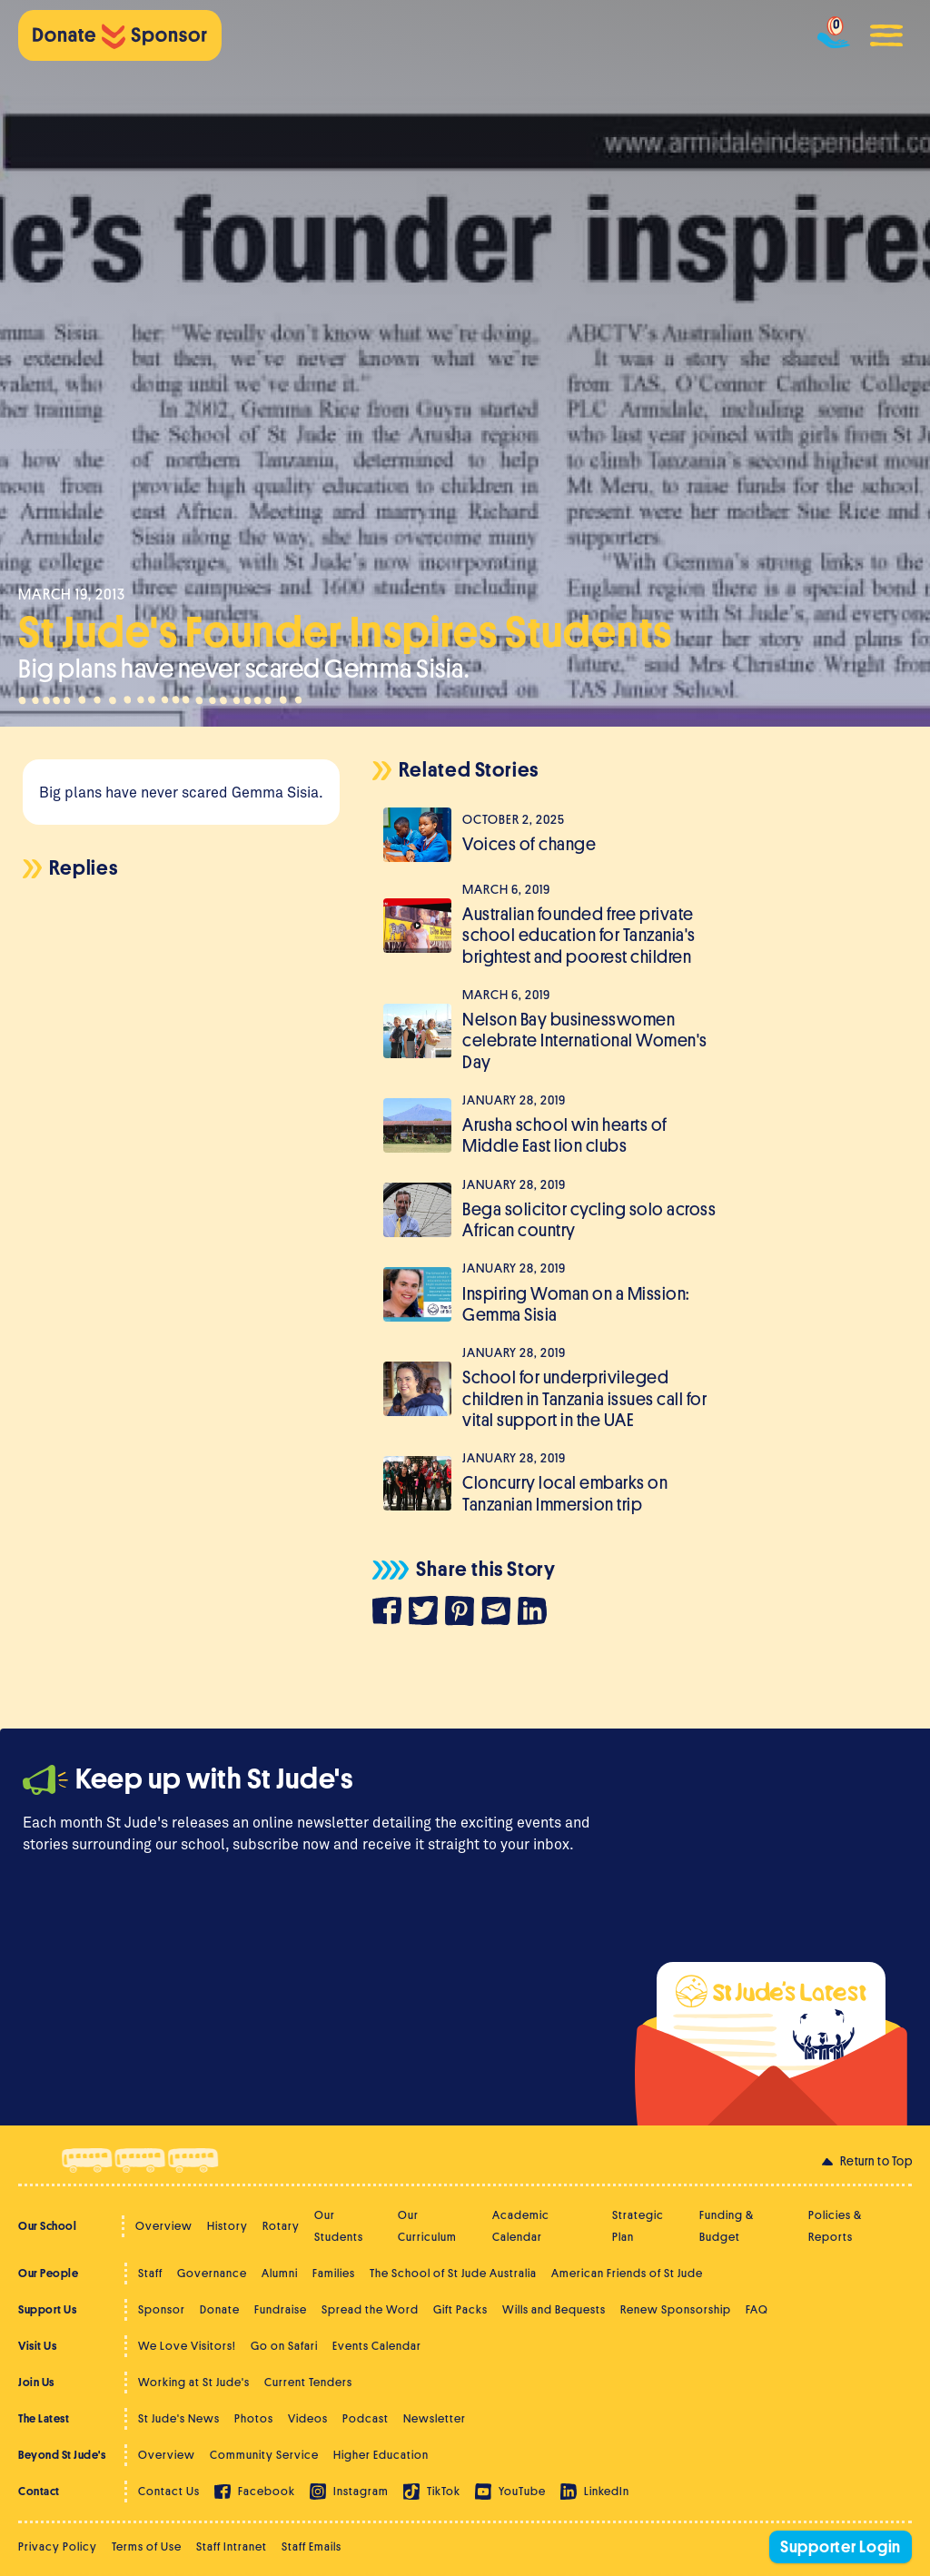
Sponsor (161, 2309)
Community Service (264, 2455)
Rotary (281, 2226)
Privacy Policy (57, 2546)
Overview (164, 2226)
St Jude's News (179, 2418)
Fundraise (280, 2309)
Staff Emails (311, 2546)
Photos (253, 2418)
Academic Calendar (520, 2226)
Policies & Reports (835, 2226)
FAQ (757, 2309)
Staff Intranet (231, 2546)
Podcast (365, 2418)
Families (333, 2273)
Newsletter (434, 2418)
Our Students (338, 2226)
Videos (308, 2418)
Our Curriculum (427, 2226)
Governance (212, 2273)
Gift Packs (460, 2309)
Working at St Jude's (194, 2382)
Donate (220, 2309)
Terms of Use (147, 2546)
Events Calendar (376, 2346)
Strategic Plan (638, 2226)
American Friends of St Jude (627, 2273)
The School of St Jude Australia (453, 2273)
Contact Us (169, 2491)
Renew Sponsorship (675, 2309)
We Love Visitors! (187, 2346)
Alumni (280, 2273)
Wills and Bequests (554, 2309)
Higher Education (381, 2455)
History (227, 2226)
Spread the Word (370, 2309)
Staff (150, 2273)
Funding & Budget (726, 2226)
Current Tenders (308, 2382)
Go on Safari (284, 2346)
